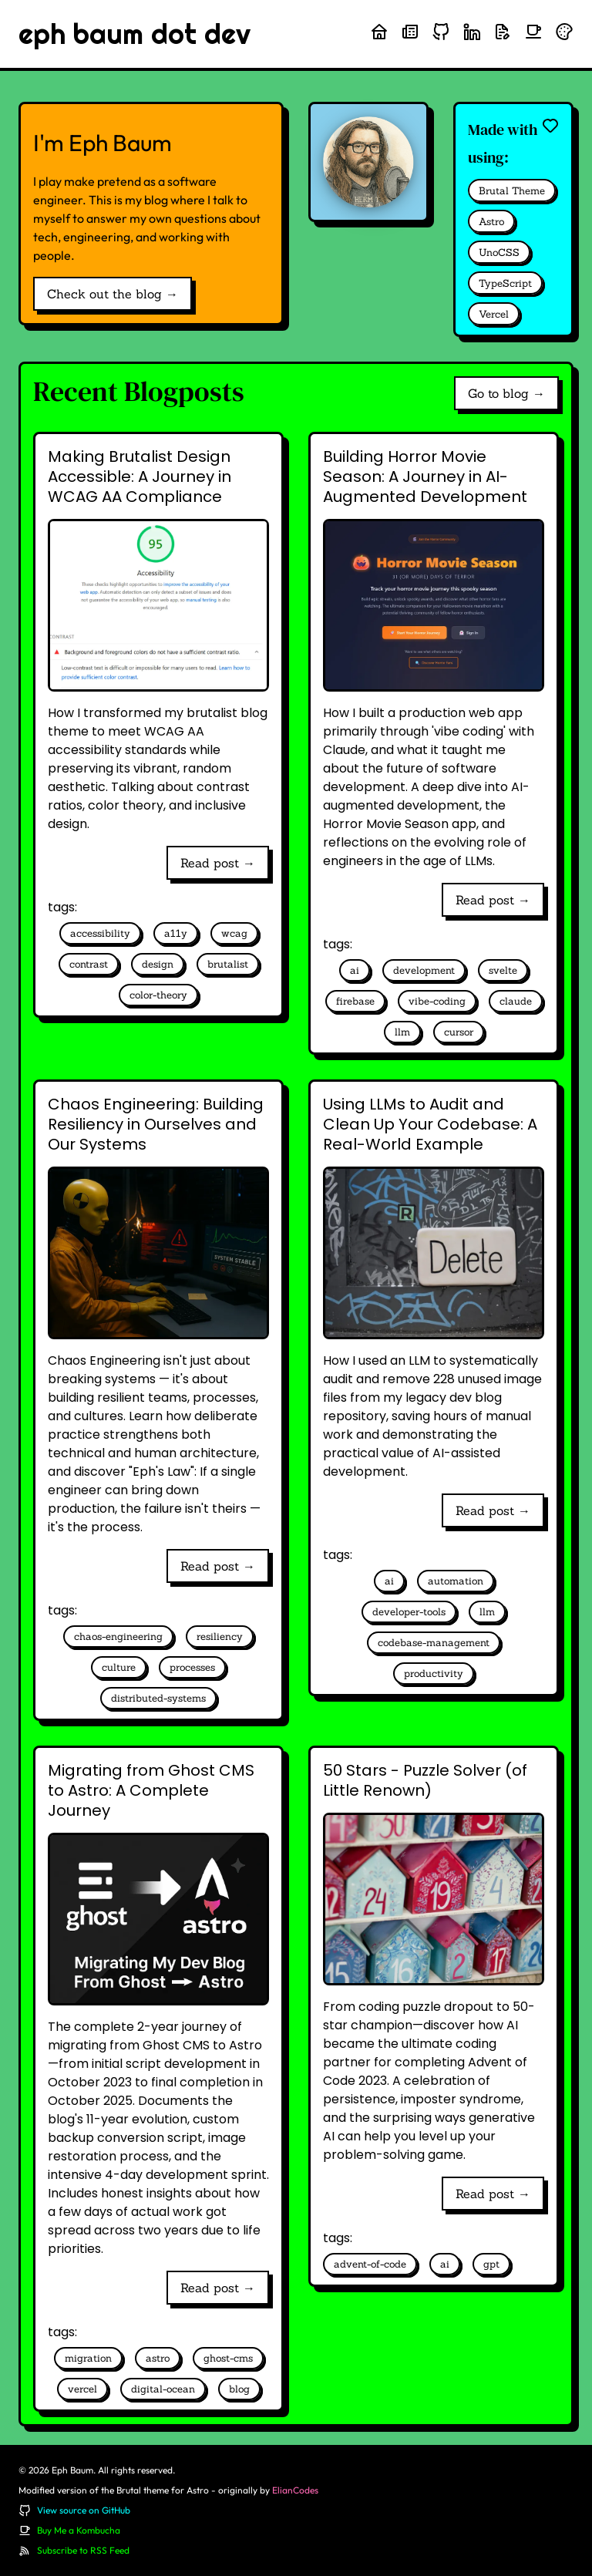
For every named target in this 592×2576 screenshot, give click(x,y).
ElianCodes (295, 2490)
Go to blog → (506, 393)
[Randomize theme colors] (564, 31)
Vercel (494, 314)
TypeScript (505, 283)
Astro (491, 221)
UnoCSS (499, 252)
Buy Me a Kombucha (78, 2530)
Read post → (217, 862)
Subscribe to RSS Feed (83, 2550)
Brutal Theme (512, 190)
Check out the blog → (112, 293)
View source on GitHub (83, 2510)
